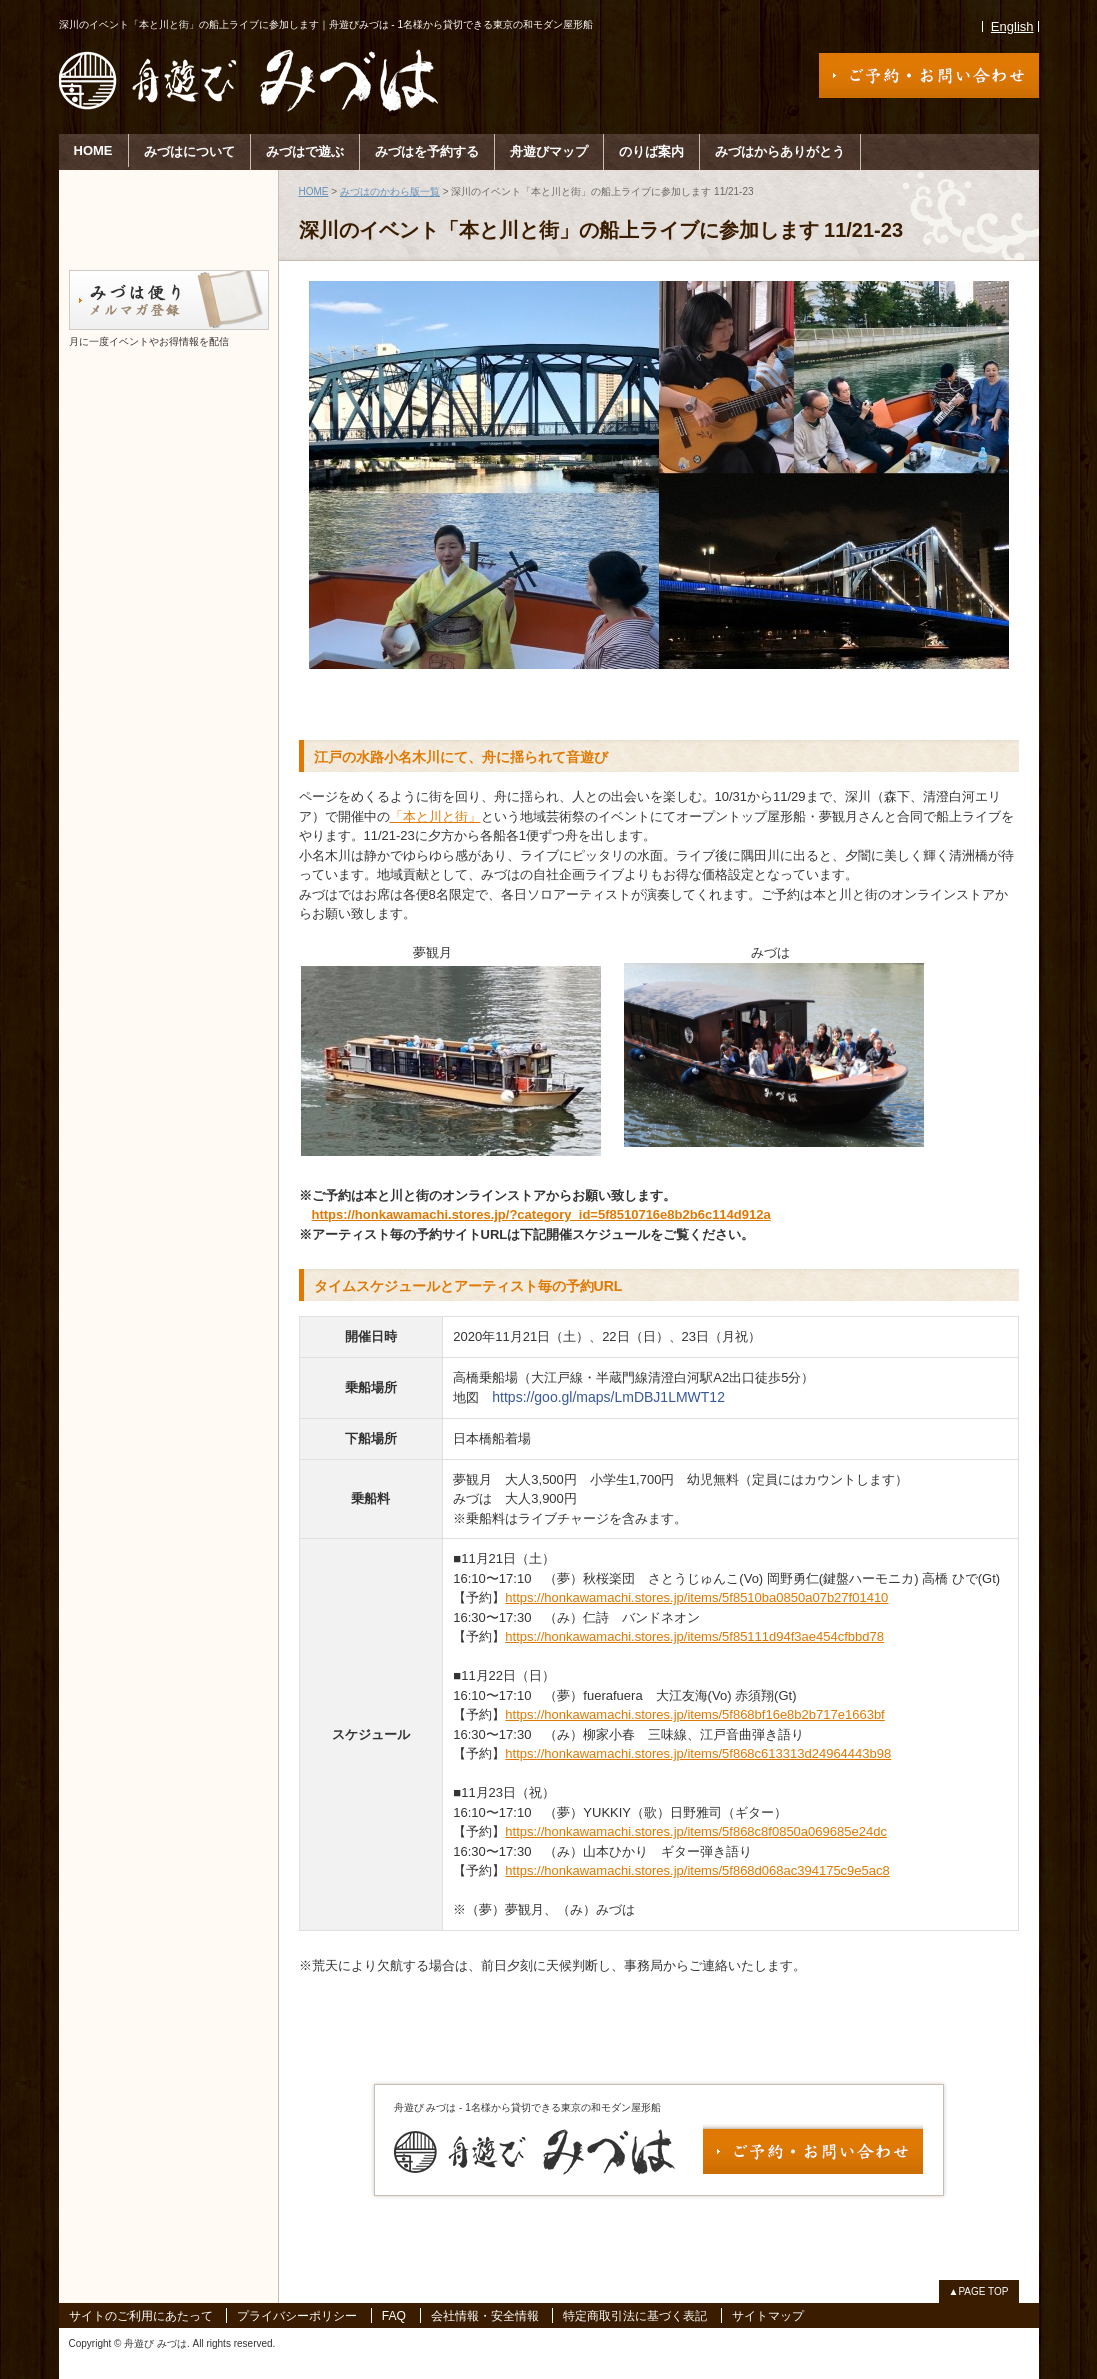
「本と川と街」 (435, 816)
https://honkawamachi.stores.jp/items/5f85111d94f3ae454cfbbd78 (694, 1636)
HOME (93, 150)
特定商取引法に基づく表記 (635, 2316)
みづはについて (189, 151)
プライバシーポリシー (297, 2316)
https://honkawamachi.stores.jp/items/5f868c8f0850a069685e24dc (696, 1831)
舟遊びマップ (549, 151)
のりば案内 (651, 151)
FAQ (394, 2316)
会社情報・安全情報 (485, 2316)
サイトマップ (768, 2316)
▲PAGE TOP (979, 2291)
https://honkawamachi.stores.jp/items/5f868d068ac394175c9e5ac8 (697, 1870)
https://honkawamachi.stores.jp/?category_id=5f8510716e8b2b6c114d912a (541, 1214)
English (1012, 26)
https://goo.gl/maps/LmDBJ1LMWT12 (608, 1397)
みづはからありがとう (780, 151)
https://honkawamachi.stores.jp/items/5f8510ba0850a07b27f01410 (696, 1597)
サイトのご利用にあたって (141, 2316)
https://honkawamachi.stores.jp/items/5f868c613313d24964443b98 (698, 1753)
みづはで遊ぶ (305, 151)
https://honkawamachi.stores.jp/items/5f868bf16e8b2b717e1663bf (694, 1714)
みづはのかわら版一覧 (390, 191)
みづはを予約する (427, 151)
